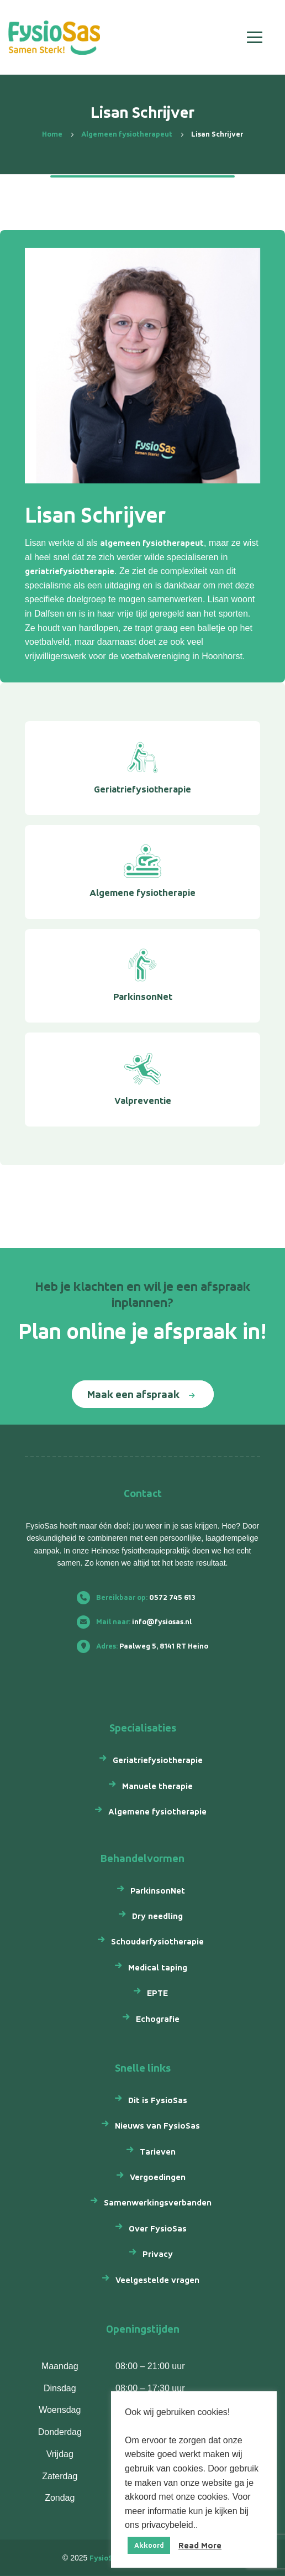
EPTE (157, 1993)
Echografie (158, 2019)
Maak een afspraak (133, 1394)
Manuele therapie (157, 1786)
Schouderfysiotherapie (157, 1941)
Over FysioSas (158, 2228)
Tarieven (158, 2151)
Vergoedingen (158, 2177)
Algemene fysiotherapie (157, 1811)
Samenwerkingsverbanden (158, 2202)
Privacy (157, 2254)
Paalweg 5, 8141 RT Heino (147, 1646)
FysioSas (104, 2558)
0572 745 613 (141, 1597)
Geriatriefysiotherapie (158, 1760)
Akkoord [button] (148, 2545)
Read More (199, 2545)
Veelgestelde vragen (157, 2280)
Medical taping (157, 1967)
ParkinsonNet (157, 1890)
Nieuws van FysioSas (157, 2125)
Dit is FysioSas (157, 2100)
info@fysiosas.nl (139, 1621)
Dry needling (157, 1916)
